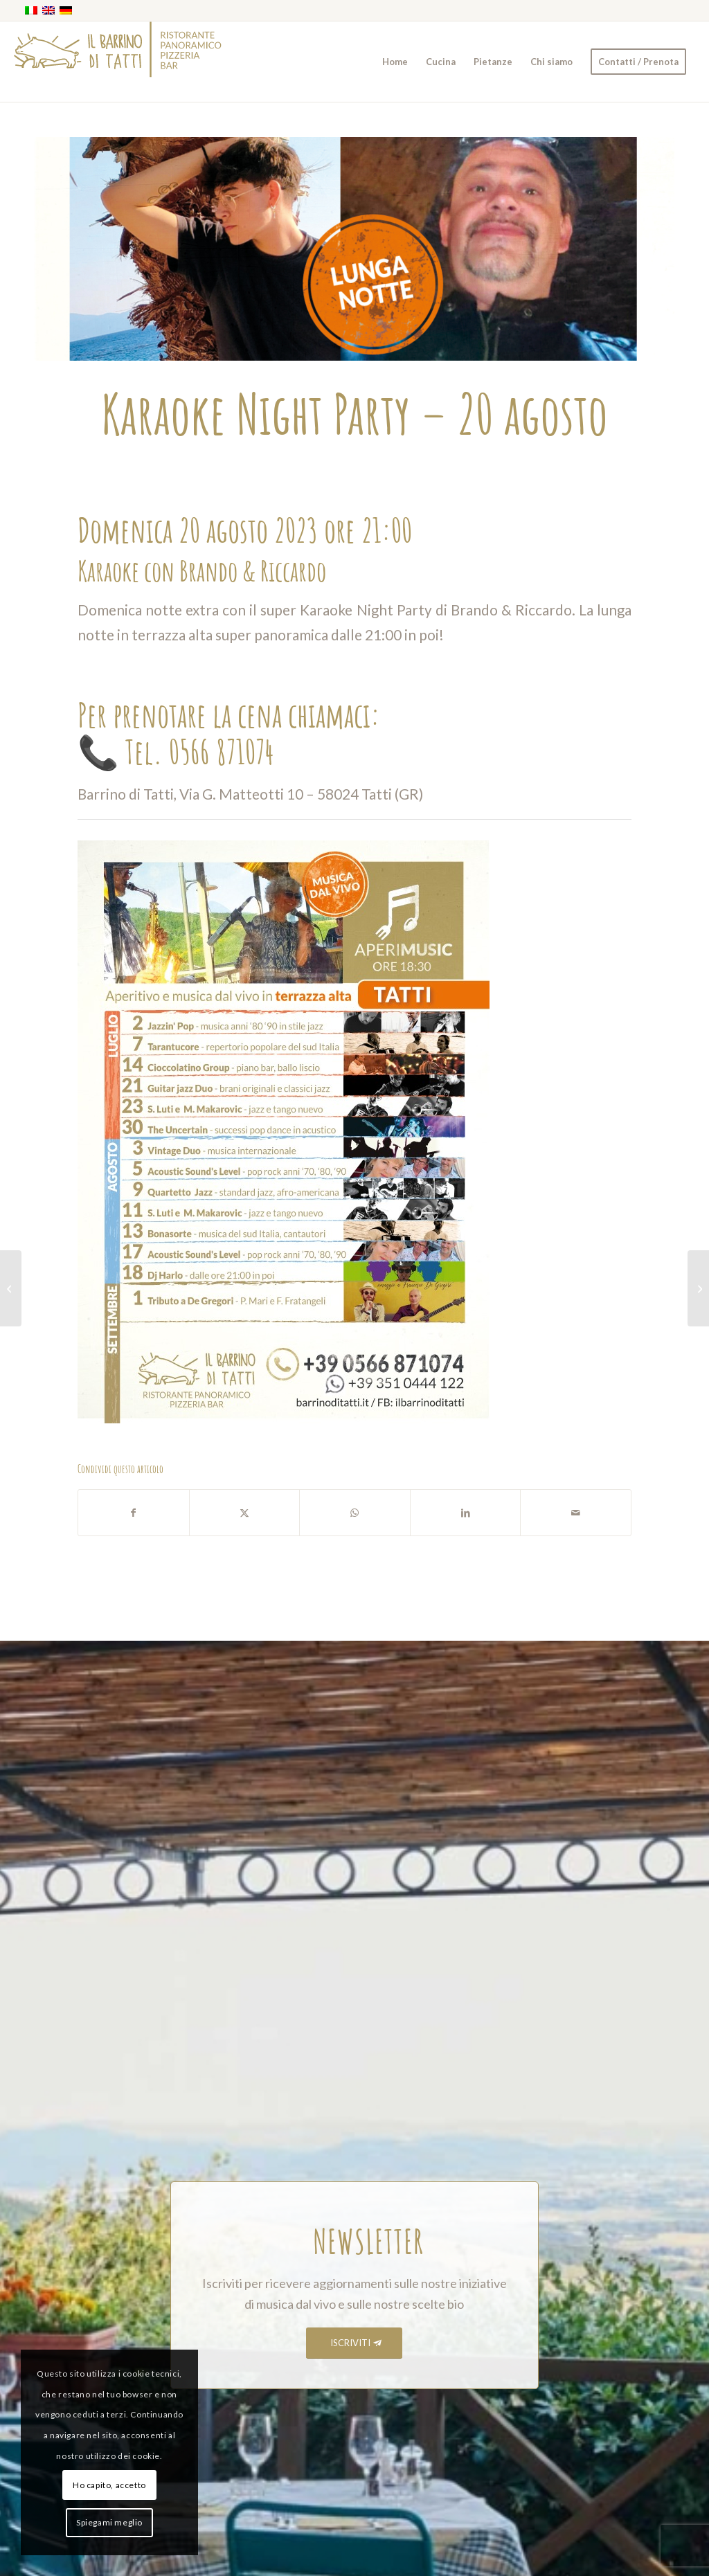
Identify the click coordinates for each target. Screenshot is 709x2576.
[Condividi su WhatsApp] (355, 1512)
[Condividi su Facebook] (133, 1512)
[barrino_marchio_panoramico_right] (118, 61)
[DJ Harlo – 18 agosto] (10, 1288)
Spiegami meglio (109, 2522)
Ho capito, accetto (109, 2485)
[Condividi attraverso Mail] (576, 1512)
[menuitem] (395, 61)
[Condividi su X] (245, 1512)
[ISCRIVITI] (354, 2343)
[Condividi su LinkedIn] (466, 1512)
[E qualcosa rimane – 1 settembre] (698, 1288)
